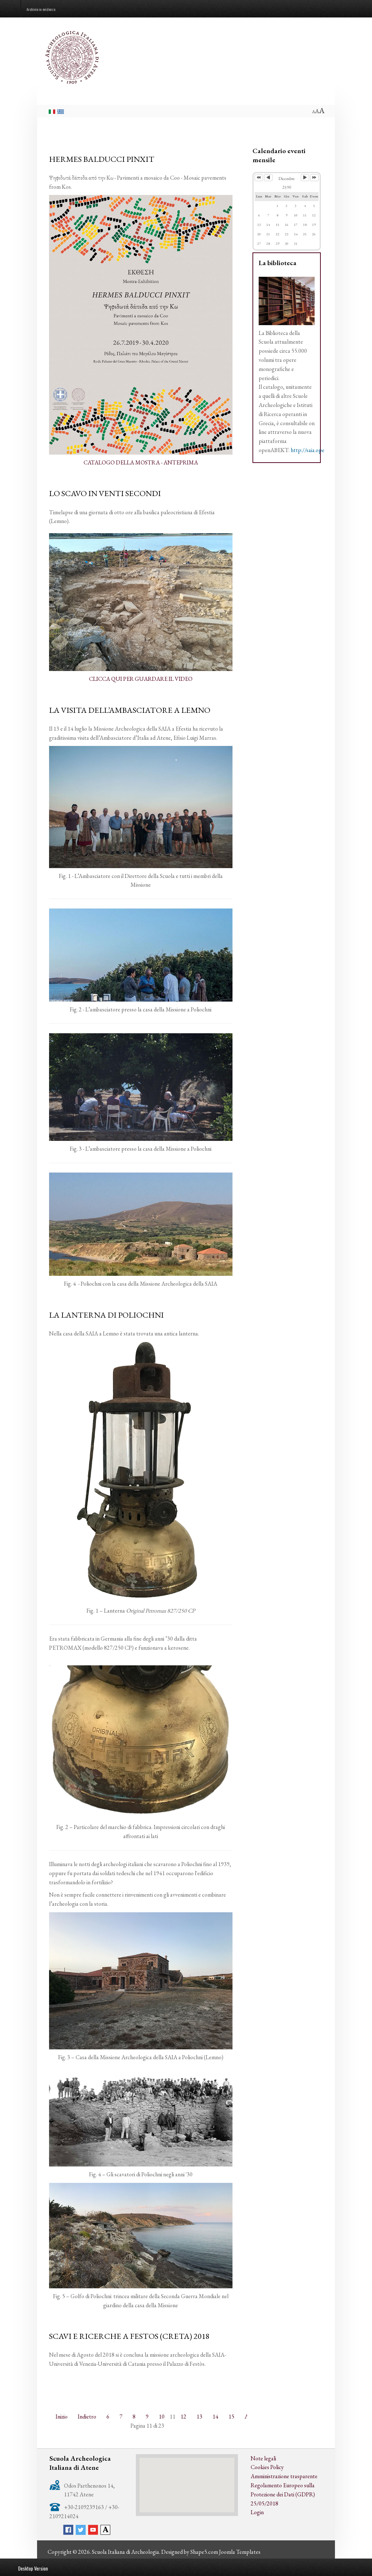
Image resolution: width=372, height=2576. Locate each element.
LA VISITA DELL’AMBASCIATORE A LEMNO (129, 709)
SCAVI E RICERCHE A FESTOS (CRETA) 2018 (129, 2336)
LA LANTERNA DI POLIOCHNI (106, 1314)
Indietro (87, 2416)
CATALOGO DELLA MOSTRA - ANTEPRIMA (141, 462)
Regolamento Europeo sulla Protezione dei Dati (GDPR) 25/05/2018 (283, 2494)
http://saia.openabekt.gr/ (320, 450)
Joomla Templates (239, 2552)
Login (257, 2512)
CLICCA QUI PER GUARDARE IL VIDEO (141, 679)
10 (162, 2416)
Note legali (263, 2458)
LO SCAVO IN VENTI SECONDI (105, 493)
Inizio (62, 2416)
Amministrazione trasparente (284, 2476)
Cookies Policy (267, 2467)
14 (215, 2416)
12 (183, 2416)
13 (199, 2416)
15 (231, 2416)
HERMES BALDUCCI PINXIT (101, 158)
